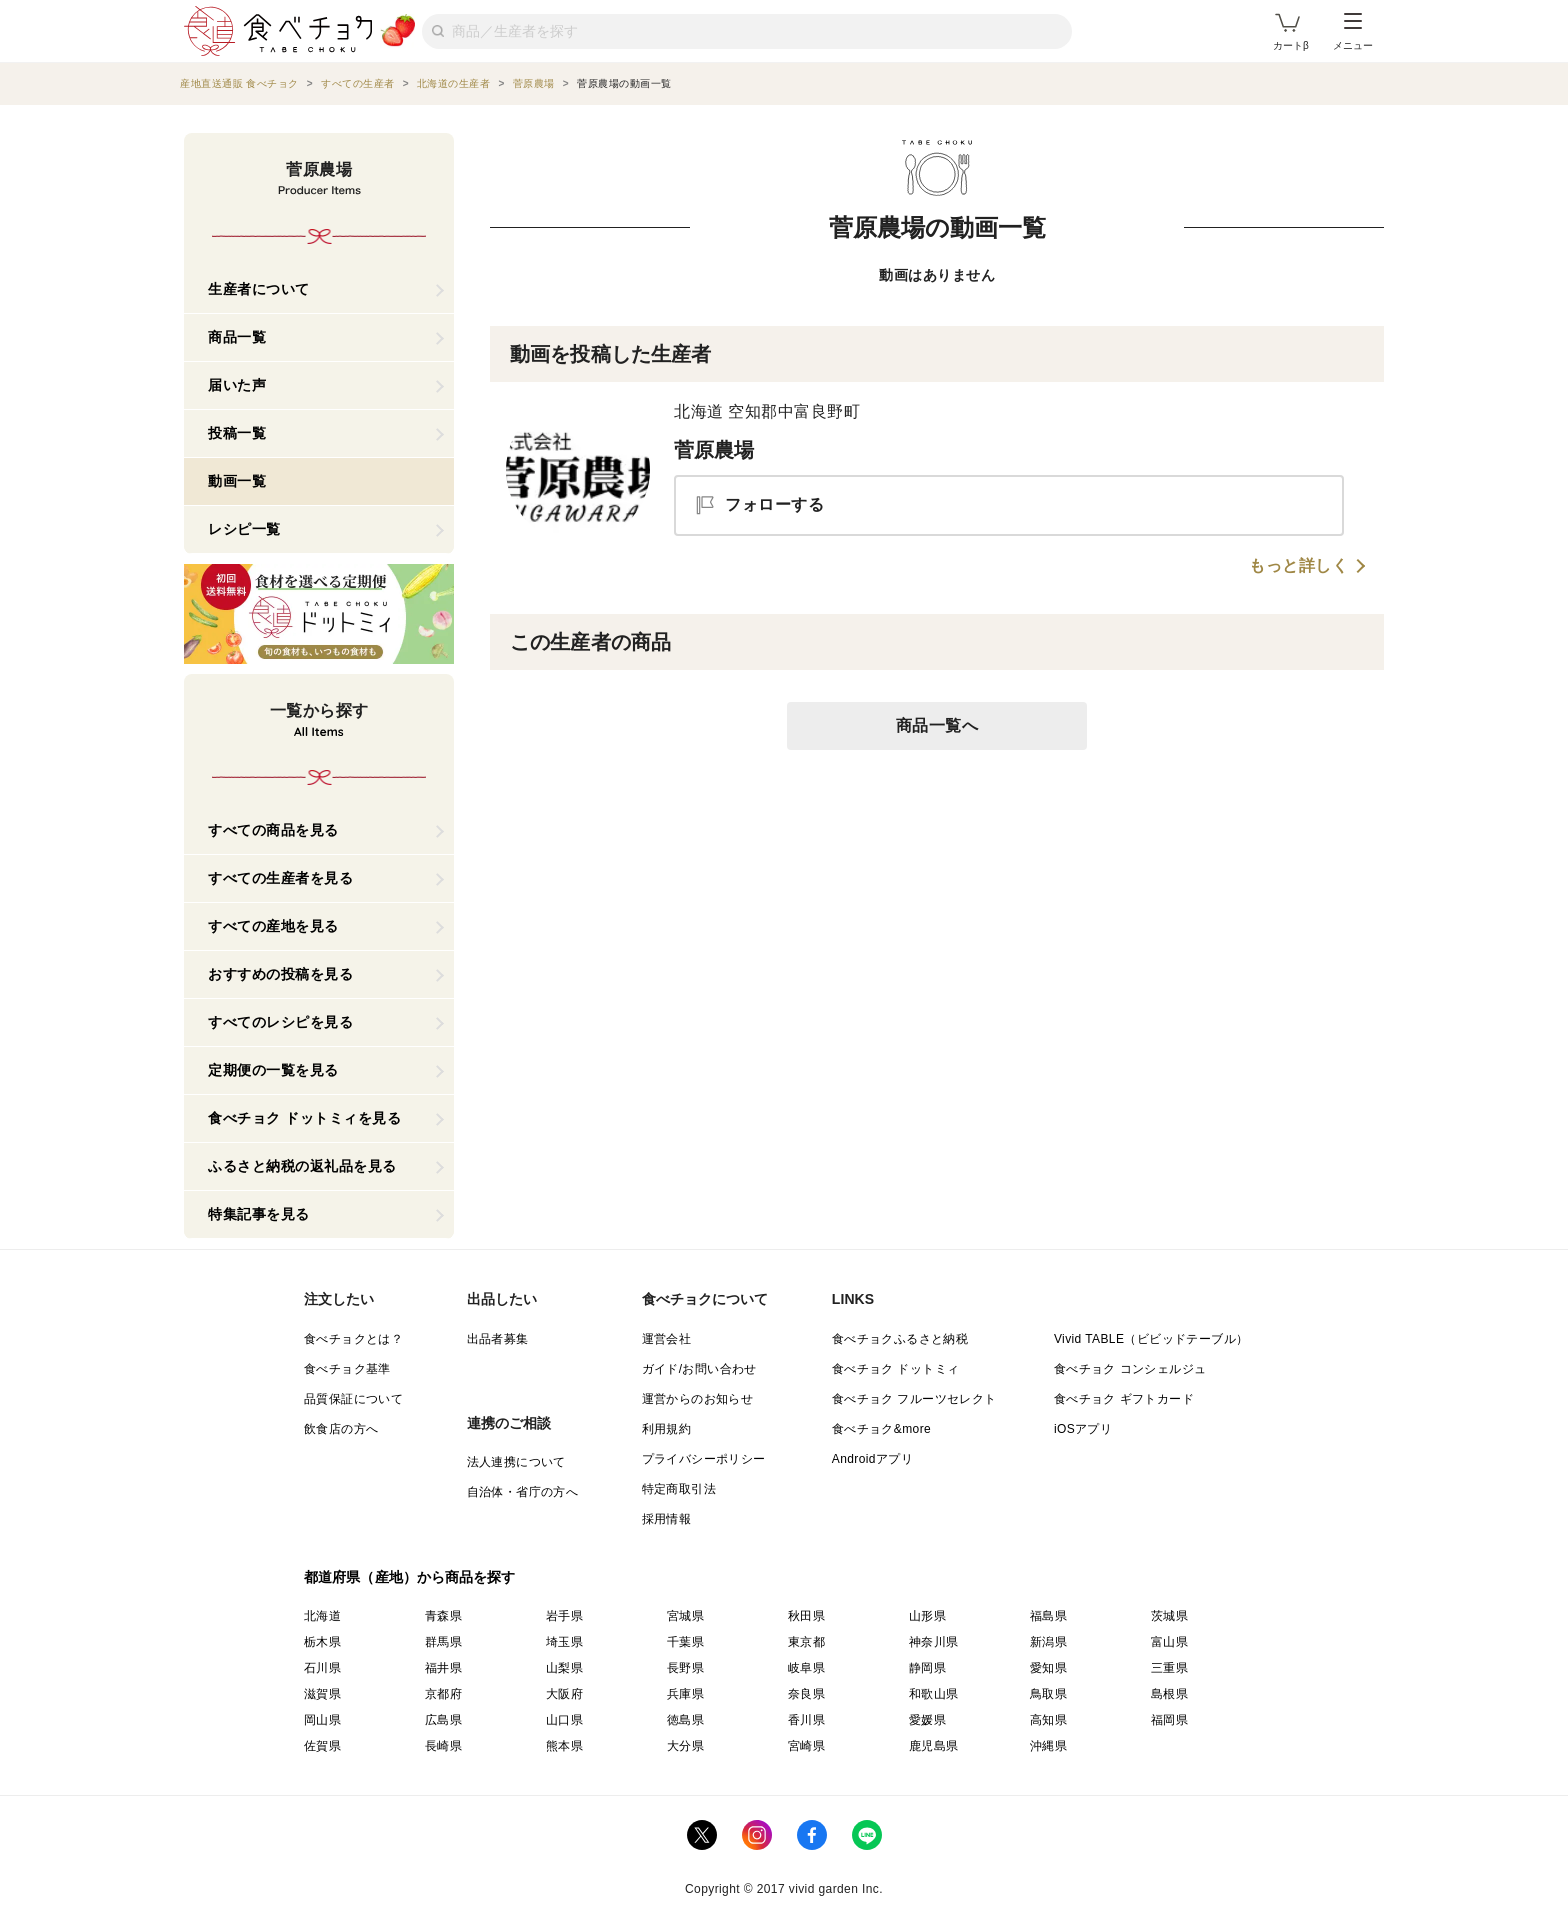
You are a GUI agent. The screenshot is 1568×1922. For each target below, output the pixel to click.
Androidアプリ (872, 1459)
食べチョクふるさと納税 (900, 1339)
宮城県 (685, 1616)
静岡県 (927, 1668)
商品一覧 (237, 337)
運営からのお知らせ (698, 1399)
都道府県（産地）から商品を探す (410, 1577)
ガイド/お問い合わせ (699, 1369)
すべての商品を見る (273, 830)
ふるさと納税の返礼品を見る (302, 1166)
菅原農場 (714, 450)
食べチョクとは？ (353, 1339)
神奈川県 (934, 1642)
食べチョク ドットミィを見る (304, 1118)
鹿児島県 (934, 1746)
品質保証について (353, 1399)
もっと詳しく (1298, 566)
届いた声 (237, 385)
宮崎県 (806, 1746)
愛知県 (1048, 1668)
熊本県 (564, 1746)
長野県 (685, 1668)
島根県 (1169, 1694)
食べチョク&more (881, 1429)
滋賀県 (322, 1694)
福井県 (443, 1668)
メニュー (1353, 32)
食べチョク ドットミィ (896, 1369)
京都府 (443, 1694)
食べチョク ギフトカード (1124, 1399)
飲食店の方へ (341, 1429)
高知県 (1048, 1720)
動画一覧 (237, 481)
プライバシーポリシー (704, 1459)
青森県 (443, 1616)
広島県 (443, 1720)
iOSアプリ (1083, 1429)
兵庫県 (685, 1694)
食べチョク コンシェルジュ (1130, 1369)
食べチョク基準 (347, 1369)
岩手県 (564, 1616)
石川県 (322, 1668)
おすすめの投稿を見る (280, 974)
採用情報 (667, 1519)
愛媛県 (927, 1720)
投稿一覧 (237, 433)
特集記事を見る (259, 1214)
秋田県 (806, 1616)
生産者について (259, 289)
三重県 (1169, 1668)
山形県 (927, 1616)
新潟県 (1048, 1642)
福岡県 (1169, 1720)
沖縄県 (1048, 1746)
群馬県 (443, 1642)
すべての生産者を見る (280, 878)
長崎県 (443, 1746)
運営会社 (667, 1339)
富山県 (1169, 1642)
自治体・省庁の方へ (523, 1492)
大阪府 (564, 1694)
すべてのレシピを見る (280, 1022)
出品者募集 (498, 1339)
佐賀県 (322, 1746)
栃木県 (322, 1642)
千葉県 (685, 1642)
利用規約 (667, 1429)
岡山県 (322, 1720)
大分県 (685, 1746)
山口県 (564, 1720)
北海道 (322, 1616)
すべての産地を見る (273, 926)
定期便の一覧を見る (273, 1070)
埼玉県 (564, 1642)
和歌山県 (934, 1694)
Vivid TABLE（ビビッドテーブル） (1151, 1339)
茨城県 (1169, 1616)
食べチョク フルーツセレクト (914, 1399)
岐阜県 (806, 1668)
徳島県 (685, 1720)
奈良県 (806, 1694)
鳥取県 (1048, 1694)
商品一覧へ (937, 725)
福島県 (1048, 1616)
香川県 (806, 1720)
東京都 (806, 1642)
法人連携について (516, 1462)
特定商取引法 (679, 1489)
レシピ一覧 (244, 529)
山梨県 (564, 1668)
